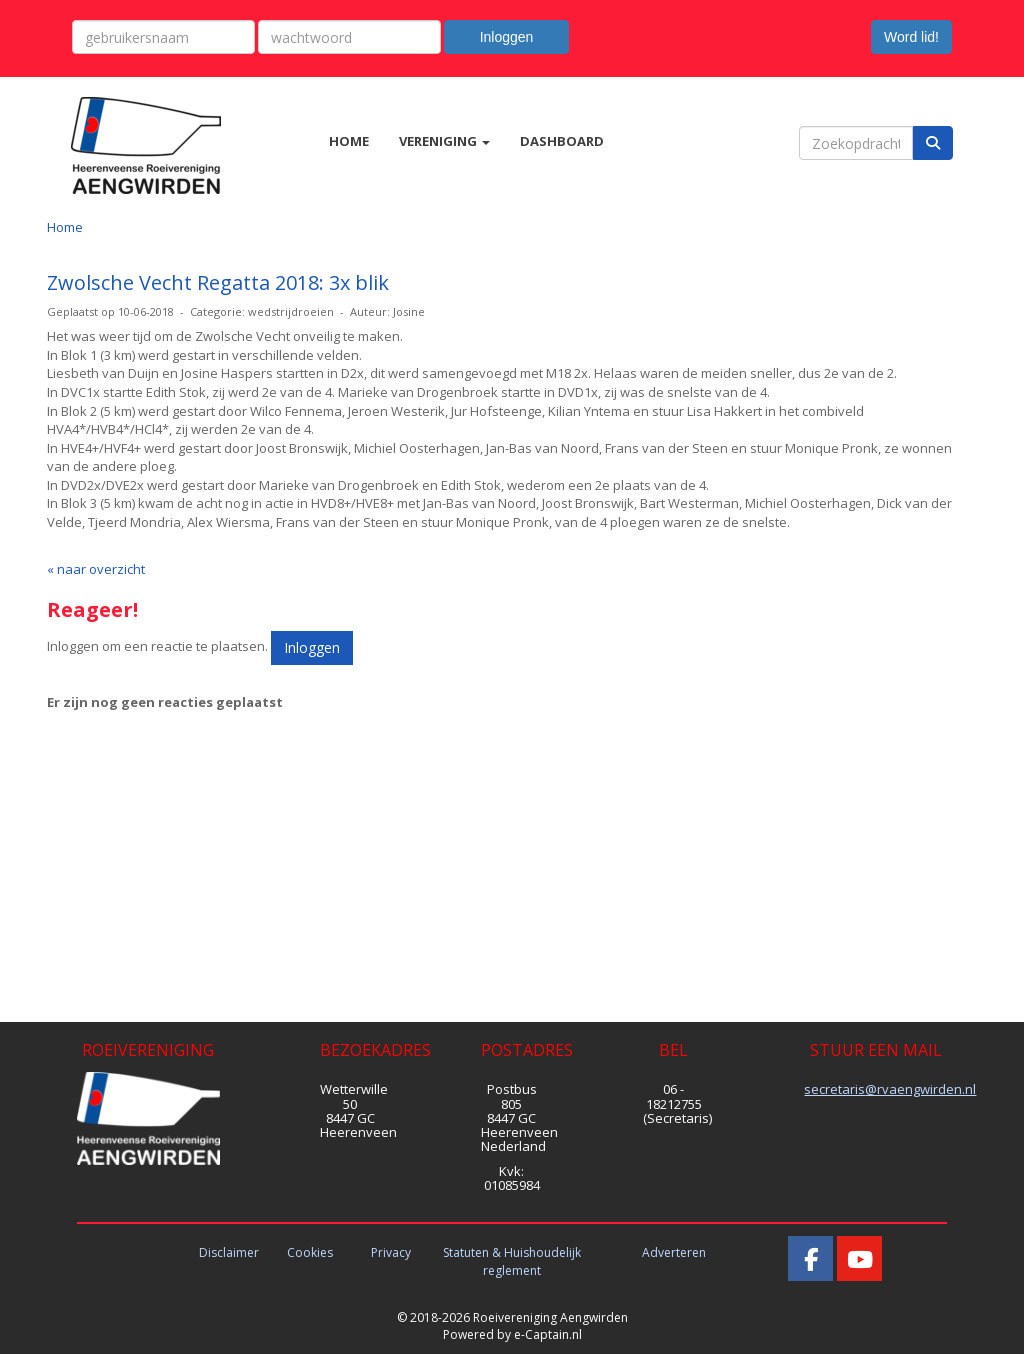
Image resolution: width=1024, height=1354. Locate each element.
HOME (349, 141)
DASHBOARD (562, 141)
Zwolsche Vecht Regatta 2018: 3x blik (218, 282)
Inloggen (507, 37)
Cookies (310, 1252)
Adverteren (674, 1252)
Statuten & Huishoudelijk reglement (512, 1261)
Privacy (391, 1252)
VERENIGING (444, 141)
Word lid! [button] (911, 37)
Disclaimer (229, 1252)
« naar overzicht (96, 569)
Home (65, 227)
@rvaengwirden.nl (890, 1089)
